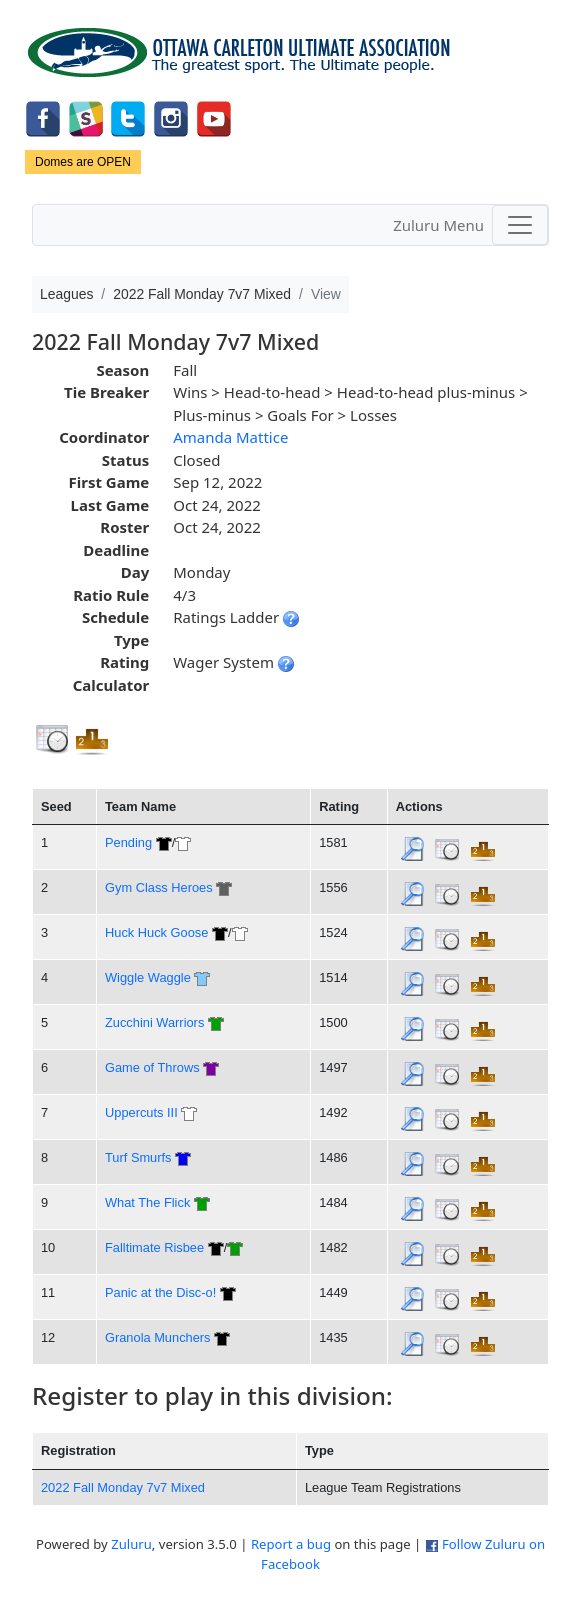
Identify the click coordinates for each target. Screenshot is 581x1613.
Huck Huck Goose (156, 932)
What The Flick (147, 1202)
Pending (128, 842)
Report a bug (291, 1544)
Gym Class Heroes (159, 887)
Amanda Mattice (230, 437)
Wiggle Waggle (148, 977)
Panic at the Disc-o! (160, 1292)
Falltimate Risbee (154, 1247)
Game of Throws (152, 1067)
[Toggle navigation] (520, 225)
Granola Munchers (158, 1337)
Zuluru (131, 1544)
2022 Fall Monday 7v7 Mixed (123, 1487)
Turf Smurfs (138, 1157)
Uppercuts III (141, 1112)
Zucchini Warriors (154, 1022)
